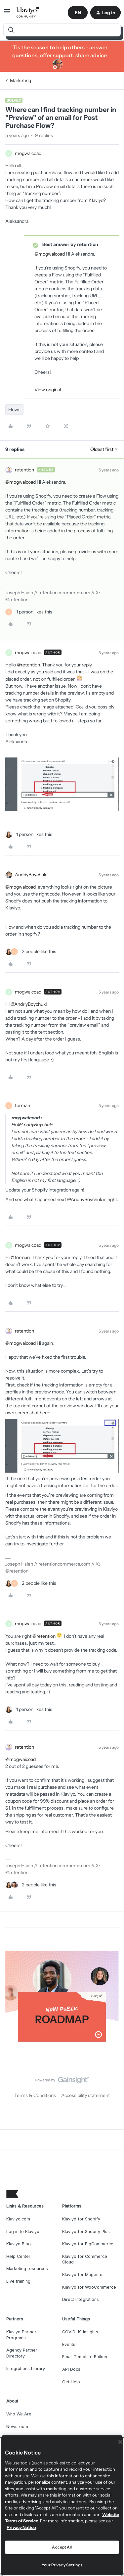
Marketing (20, 80)
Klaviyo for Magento (82, 2274)
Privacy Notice (21, 2527)
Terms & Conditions (35, 2095)
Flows (14, 410)
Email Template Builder (85, 2356)
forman (22, 1105)
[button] (7, 14)
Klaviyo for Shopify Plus (86, 2231)
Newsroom (17, 2426)
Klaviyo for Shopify (81, 2218)
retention (24, 470)
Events (68, 2344)
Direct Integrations (80, 2299)
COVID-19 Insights (80, 2331)
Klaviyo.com (18, 2218)
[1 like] (28, 611)
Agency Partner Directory (21, 2353)
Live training (18, 2281)
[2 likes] (30, 951)
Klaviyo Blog (18, 2243)
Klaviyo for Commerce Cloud (84, 2259)
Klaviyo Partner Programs (21, 2334)
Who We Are (18, 2413)
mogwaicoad (28, 153)
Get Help (71, 2381)
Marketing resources (27, 2268)
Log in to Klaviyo (22, 2231)
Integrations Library (25, 2368)
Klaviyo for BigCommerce (87, 2243)
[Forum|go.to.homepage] (28, 12)
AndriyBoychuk (30, 875)
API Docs (71, 2369)
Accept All (62, 2547)
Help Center (18, 2256)
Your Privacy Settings (62, 2564)
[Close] (120, 2442)
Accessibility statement (85, 2095)
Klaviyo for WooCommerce (89, 2287)
